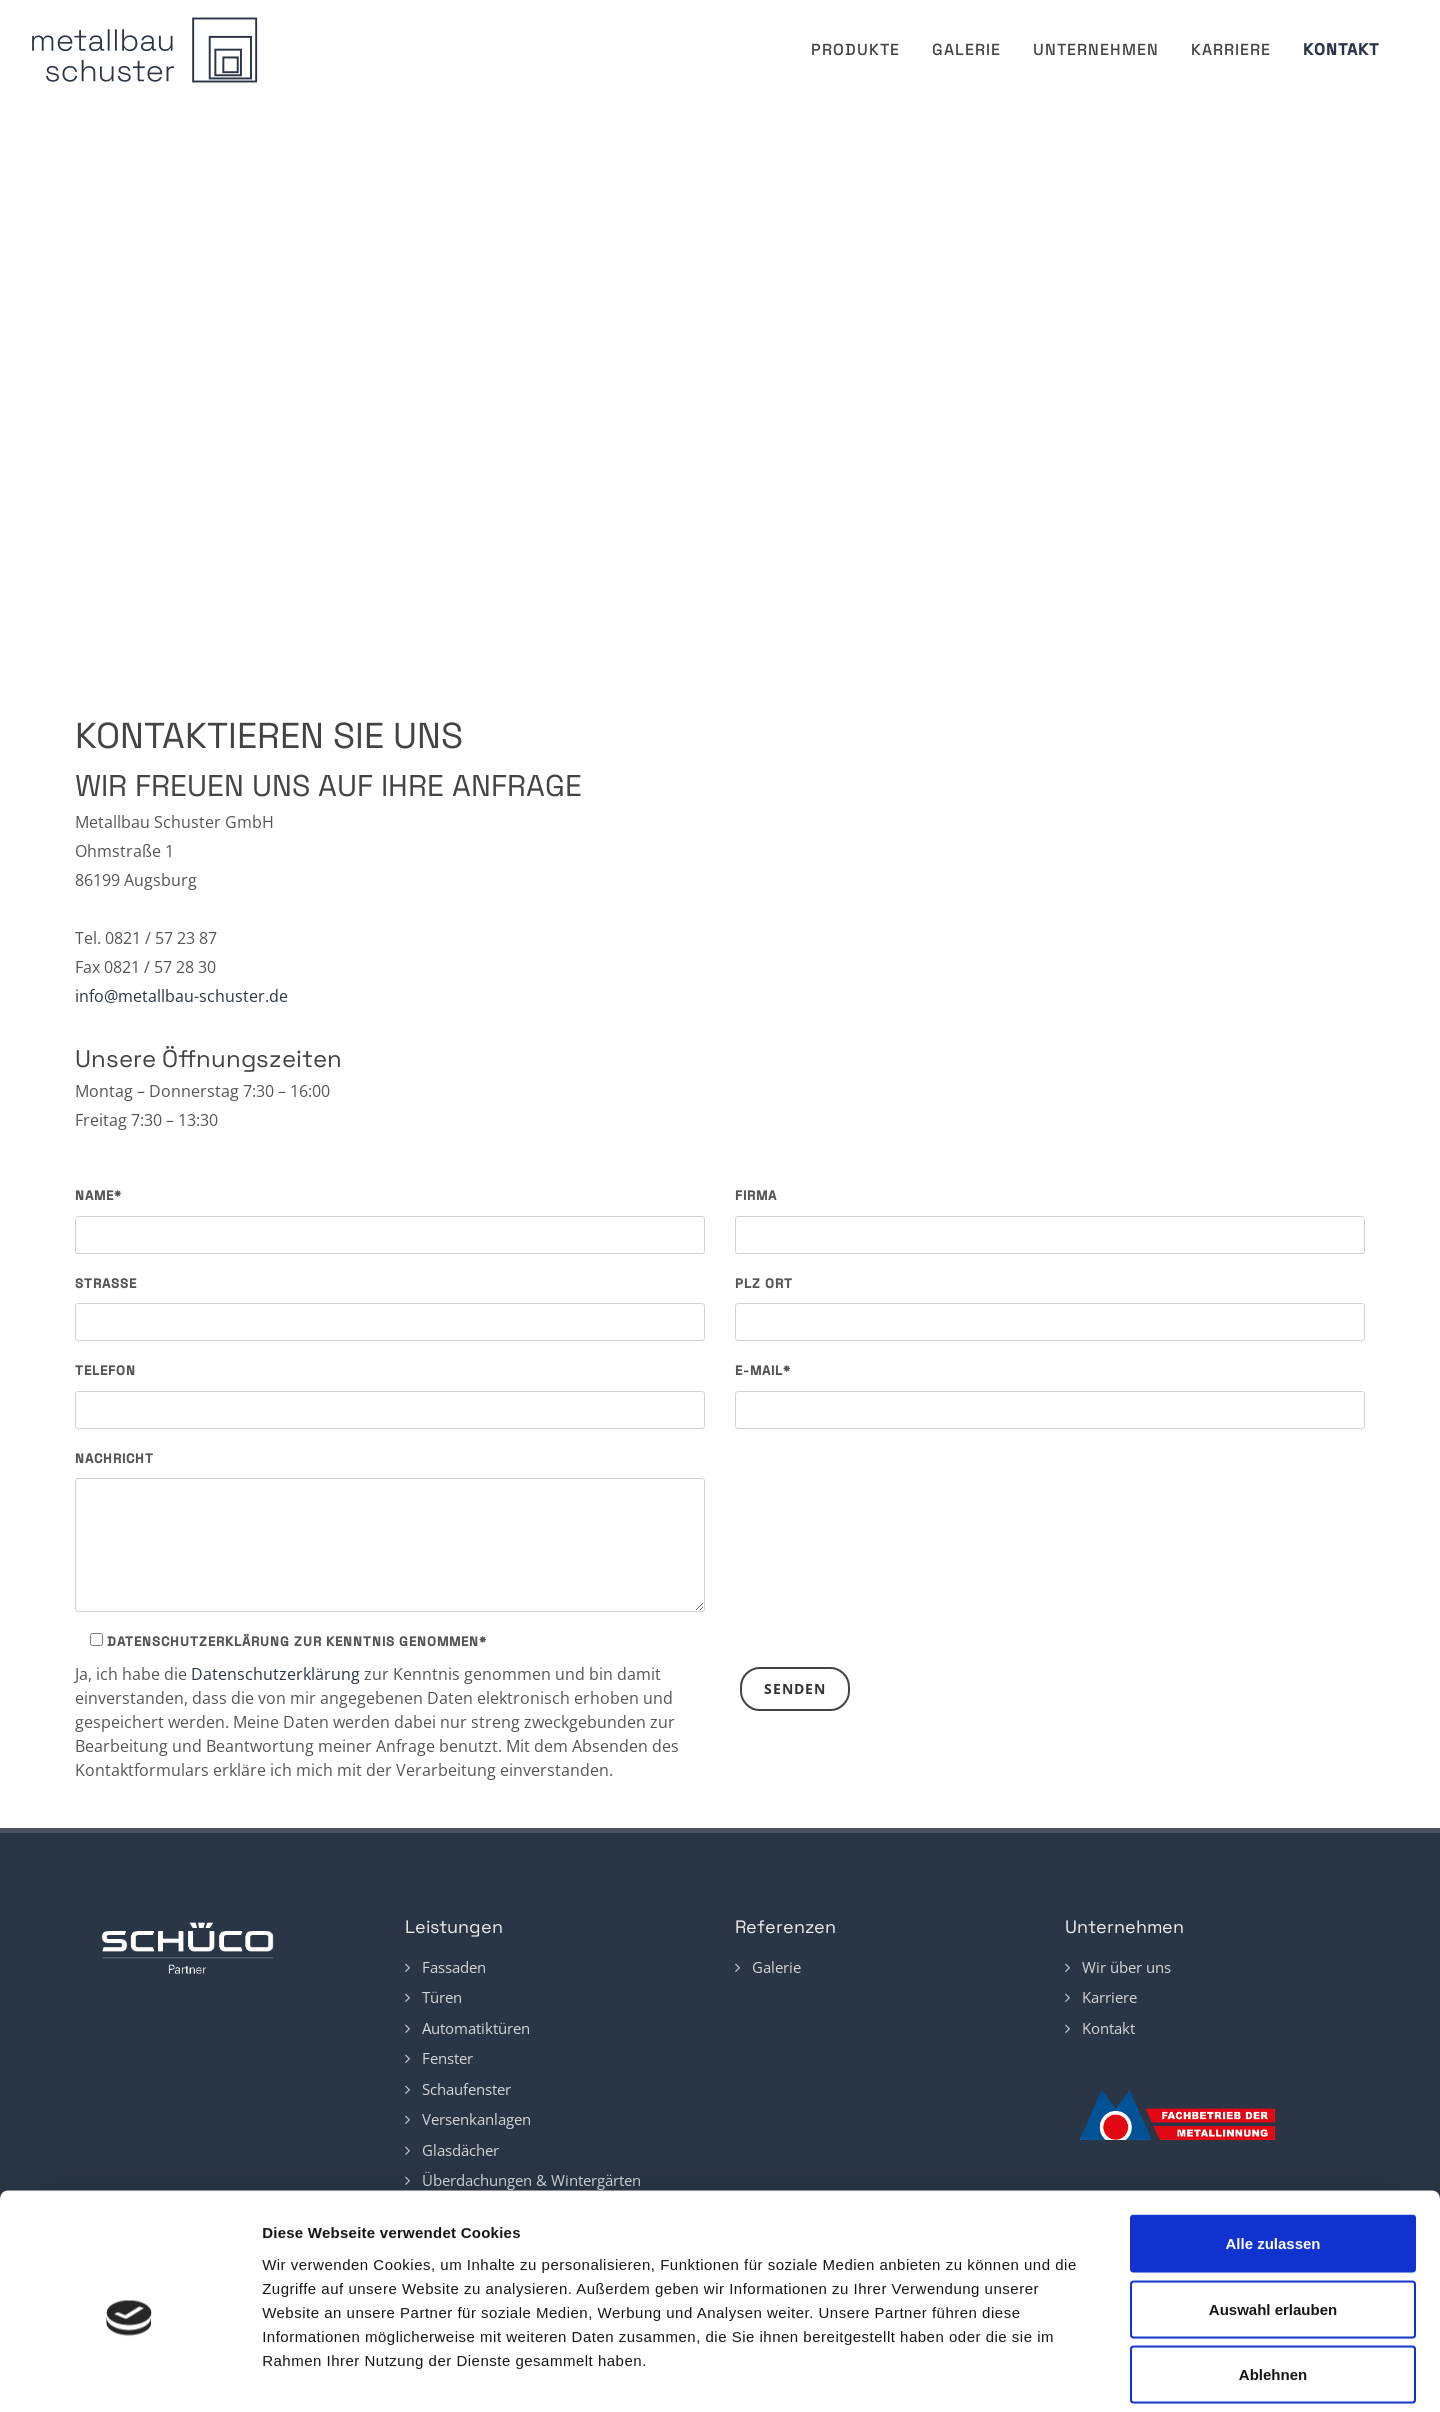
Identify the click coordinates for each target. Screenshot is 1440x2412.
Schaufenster (466, 2089)
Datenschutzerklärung (275, 1674)
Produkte (855, 49)
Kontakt (1341, 49)
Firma (756, 1195)
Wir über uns (1126, 1967)
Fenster (447, 2058)
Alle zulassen (1272, 2149)
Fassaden (454, 1967)
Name (98, 1195)
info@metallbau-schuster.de (181, 996)
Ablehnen (1273, 2280)
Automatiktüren (476, 2028)
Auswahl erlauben (1273, 2215)
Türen (442, 1997)
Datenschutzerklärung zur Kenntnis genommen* (288, 1641)
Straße (106, 1283)
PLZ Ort (764, 1283)
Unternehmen (1096, 49)
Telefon (105, 1370)
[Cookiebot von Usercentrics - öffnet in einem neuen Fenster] (129, 2373)
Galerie (966, 49)
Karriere (1231, 49)
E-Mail (763, 1370)
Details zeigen (1139, 2372)
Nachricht (114, 1458)
